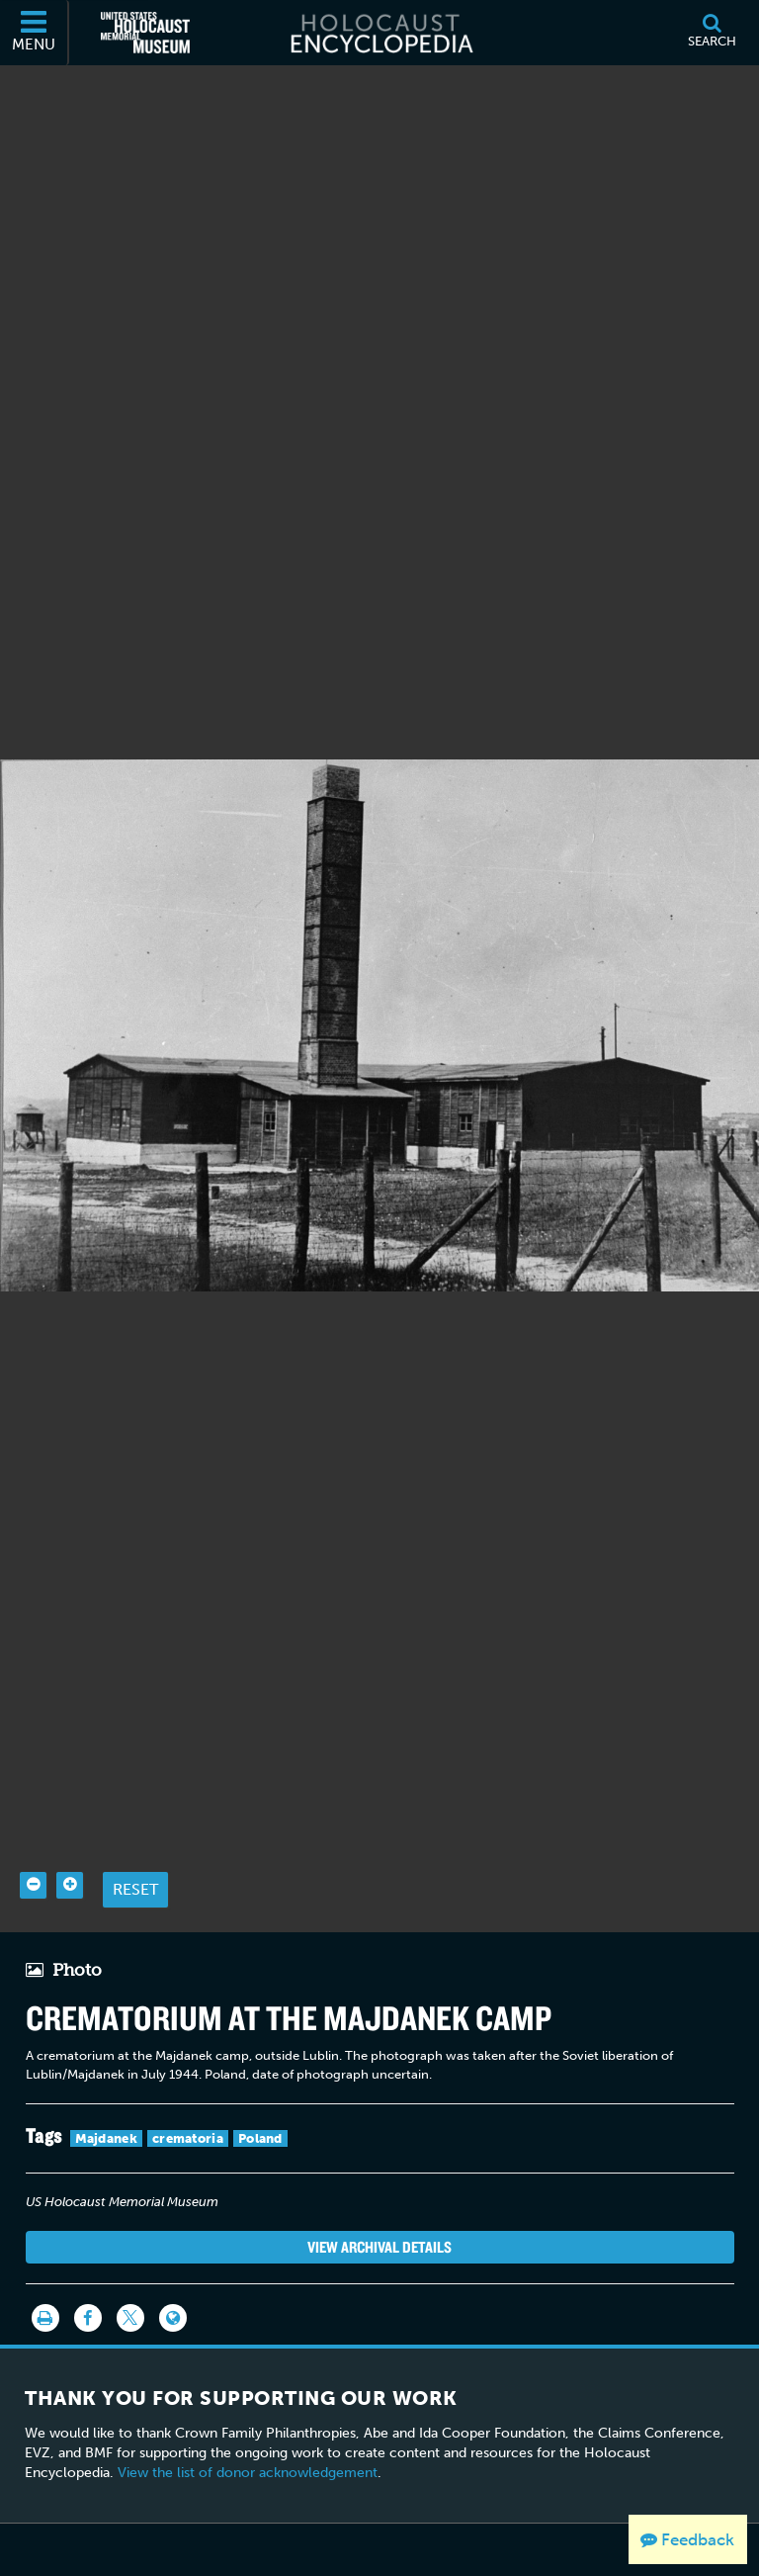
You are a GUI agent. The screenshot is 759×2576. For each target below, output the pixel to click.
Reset (135, 1889)
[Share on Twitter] (130, 2318)
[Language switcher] (173, 2318)
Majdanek (106, 2138)
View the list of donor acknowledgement (248, 2472)
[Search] (711, 32)
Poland (260, 2138)
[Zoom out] (33, 1885)
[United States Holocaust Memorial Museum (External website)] (145, 32)
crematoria (187, 2138)
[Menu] (34, 32)
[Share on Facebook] (88, 2318)
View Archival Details (379, 2247)
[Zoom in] (69, 1885)
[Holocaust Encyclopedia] (380, 32)
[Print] (45, 2318)
